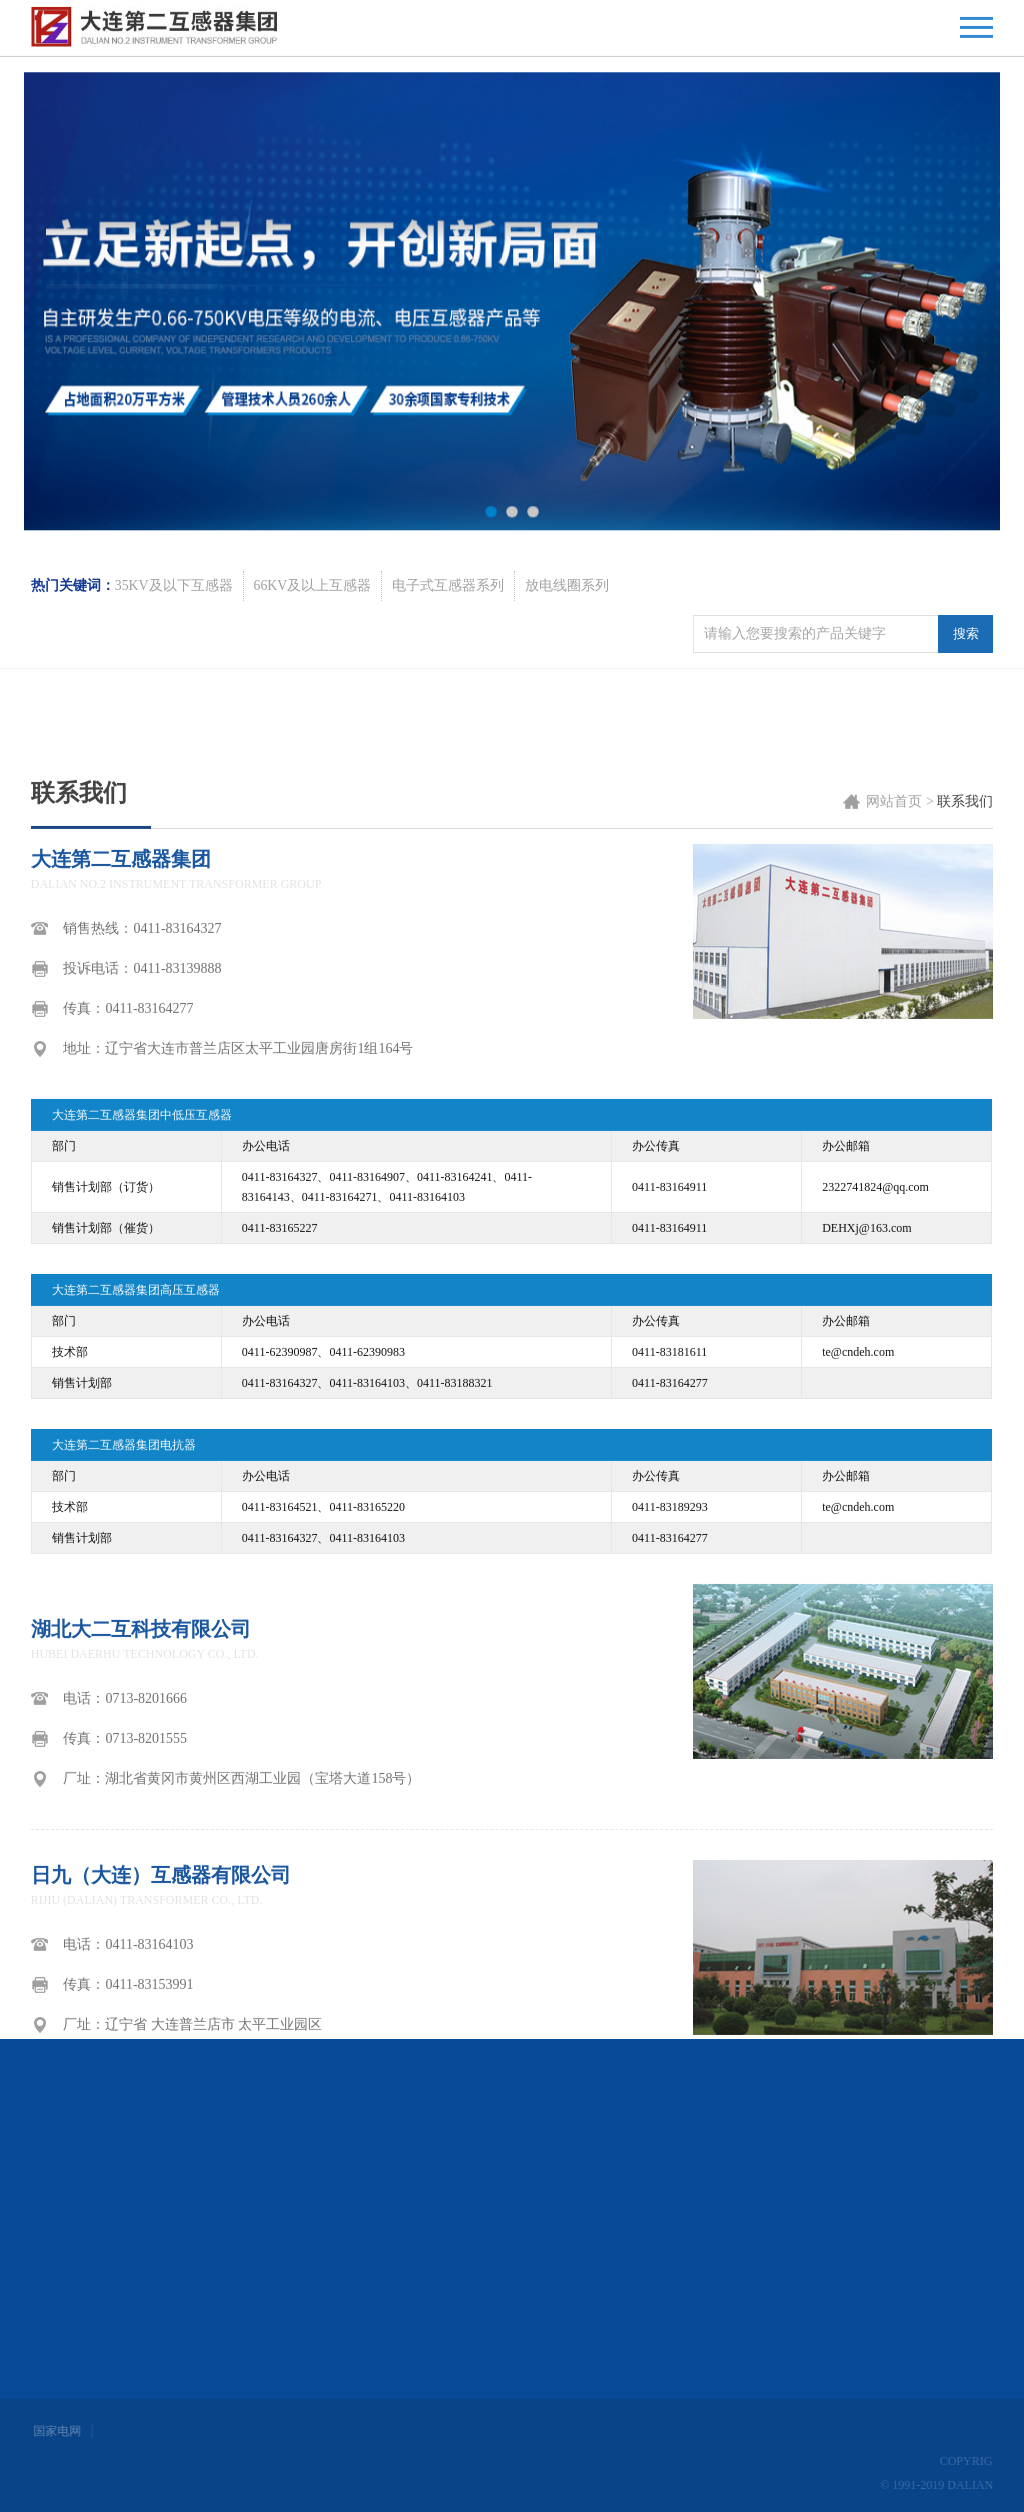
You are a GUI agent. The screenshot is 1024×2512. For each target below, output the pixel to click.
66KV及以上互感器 (313, 643)
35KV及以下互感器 (174, 643)
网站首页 (894, 1435)
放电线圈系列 (568, 643)
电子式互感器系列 (449, 643)
